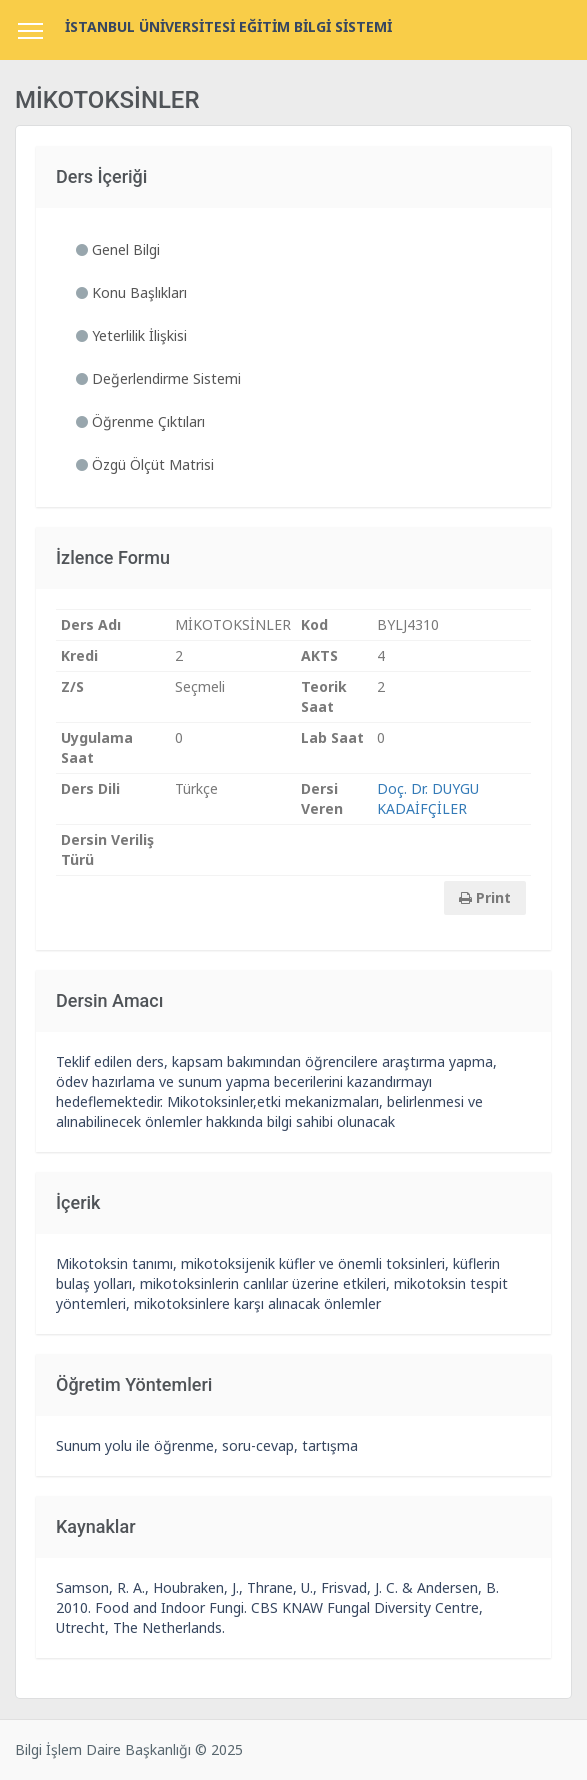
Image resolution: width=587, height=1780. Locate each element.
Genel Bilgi (118, 249)
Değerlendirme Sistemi (158, 378)
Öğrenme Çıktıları (140, 421)
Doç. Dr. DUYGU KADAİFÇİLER (428, 798)
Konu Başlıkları (131, 292)
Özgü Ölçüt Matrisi (145, 464)
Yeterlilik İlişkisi (131, 335)
